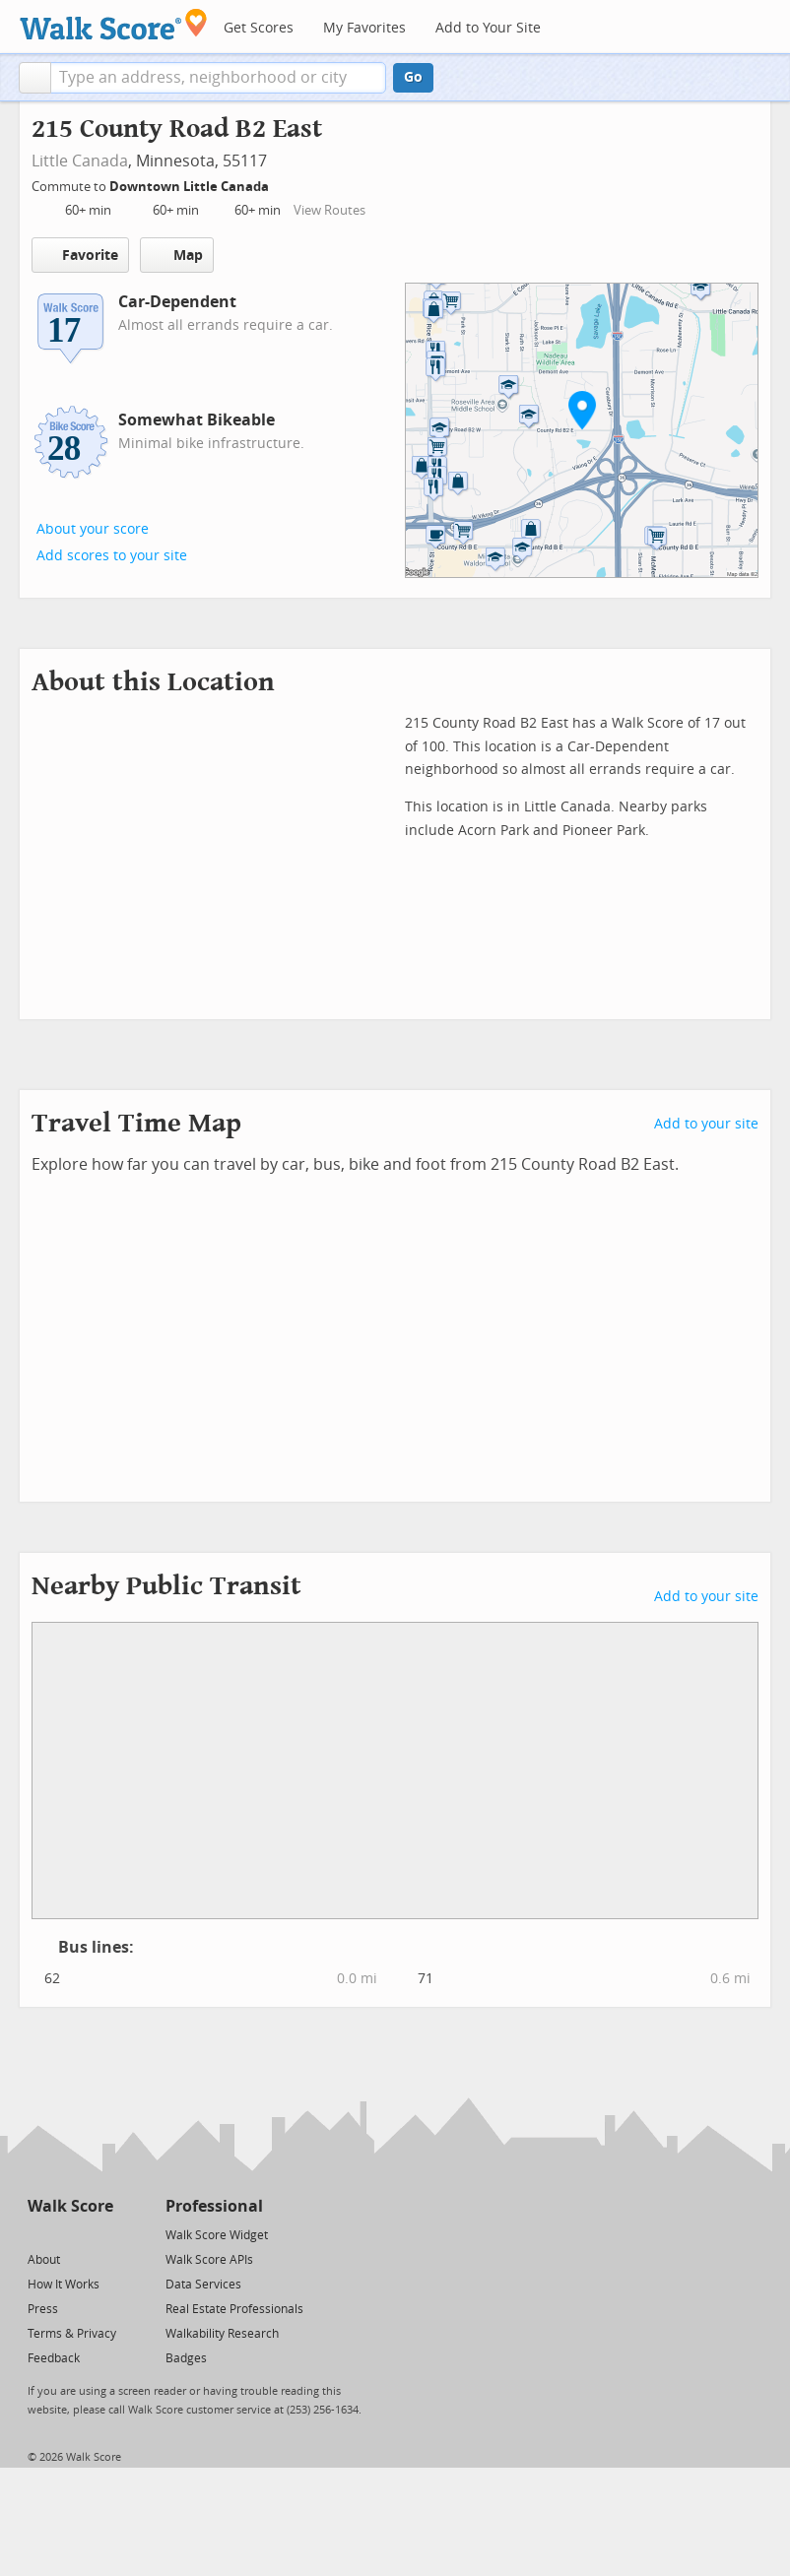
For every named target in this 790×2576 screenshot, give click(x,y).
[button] (35, 78)
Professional (214, 2206)
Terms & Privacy (72, 2334)
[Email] (100, 2233)
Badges (186, 2358)
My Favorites (364, 28)
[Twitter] (39, 2233)
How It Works (63, 2284)
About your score (92, 529)
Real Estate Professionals (234, 2309)
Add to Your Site (488, 28)
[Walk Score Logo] (114, 24)
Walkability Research (222, 2334)
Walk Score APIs (209, 2260)
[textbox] (218, 78)
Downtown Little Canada (190, 186)
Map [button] (177, 255)
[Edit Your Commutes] (282, 183)
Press (43, 2309)
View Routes (329, 210)
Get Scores (259, 28)
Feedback (54, 2358)
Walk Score (70, 2206)
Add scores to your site (111, 555)
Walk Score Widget (216, 2235)
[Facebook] (69, 2233)
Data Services (203, 2284)
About (44, 2260)
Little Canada (80, 161)
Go (413, 77)
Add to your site (706, 1124)
